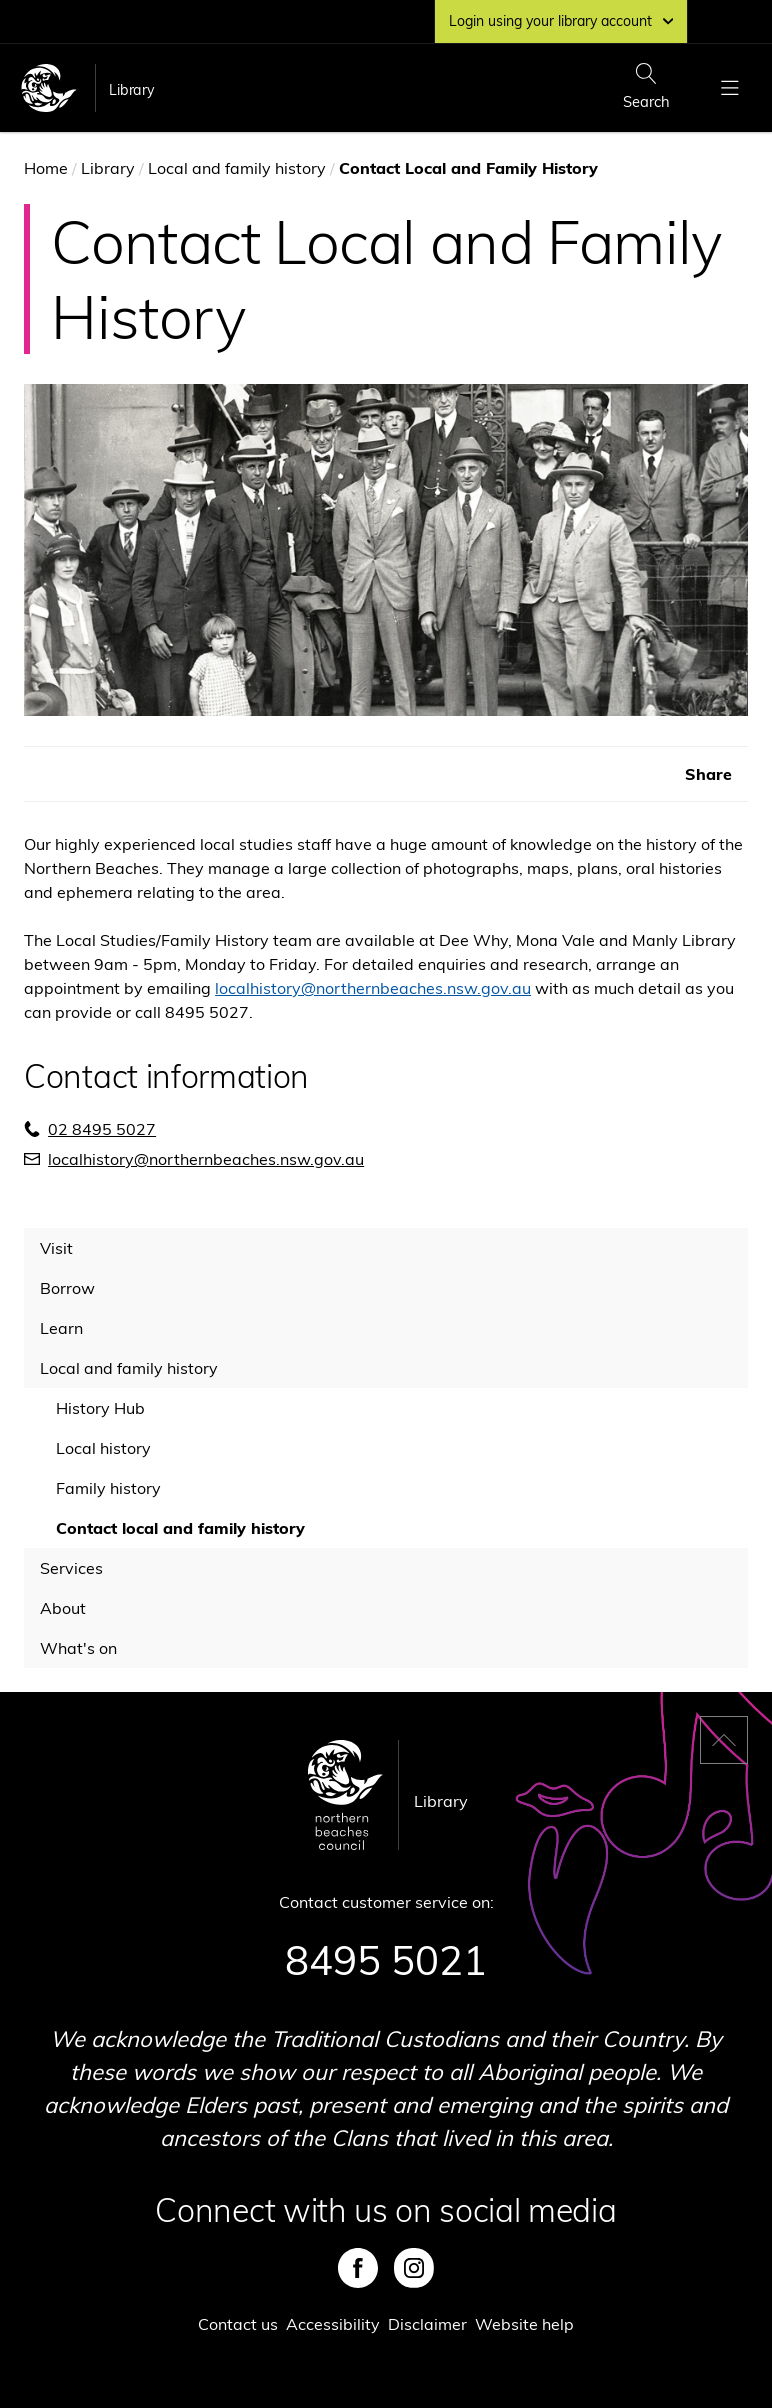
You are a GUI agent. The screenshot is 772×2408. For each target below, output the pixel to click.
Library (132, 90)
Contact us (238, 2324)
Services (71, 1568)
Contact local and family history (180, 1528)
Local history (103, 1448)
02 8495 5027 (102, 1129)
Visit (56, 1248)
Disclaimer (427, 2324)
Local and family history (237, 168)
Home (46, 168)
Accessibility (333, 2324)
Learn (61, 1328)
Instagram (414, 2268)
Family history (108, 1488)
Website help (524, 2324)
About (63, 1608)
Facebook (358, 2268)
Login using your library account (561, 21)
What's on (78, 1648)
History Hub (100, 1408)
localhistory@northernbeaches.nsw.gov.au (373, 988)
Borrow (67, 1288)
